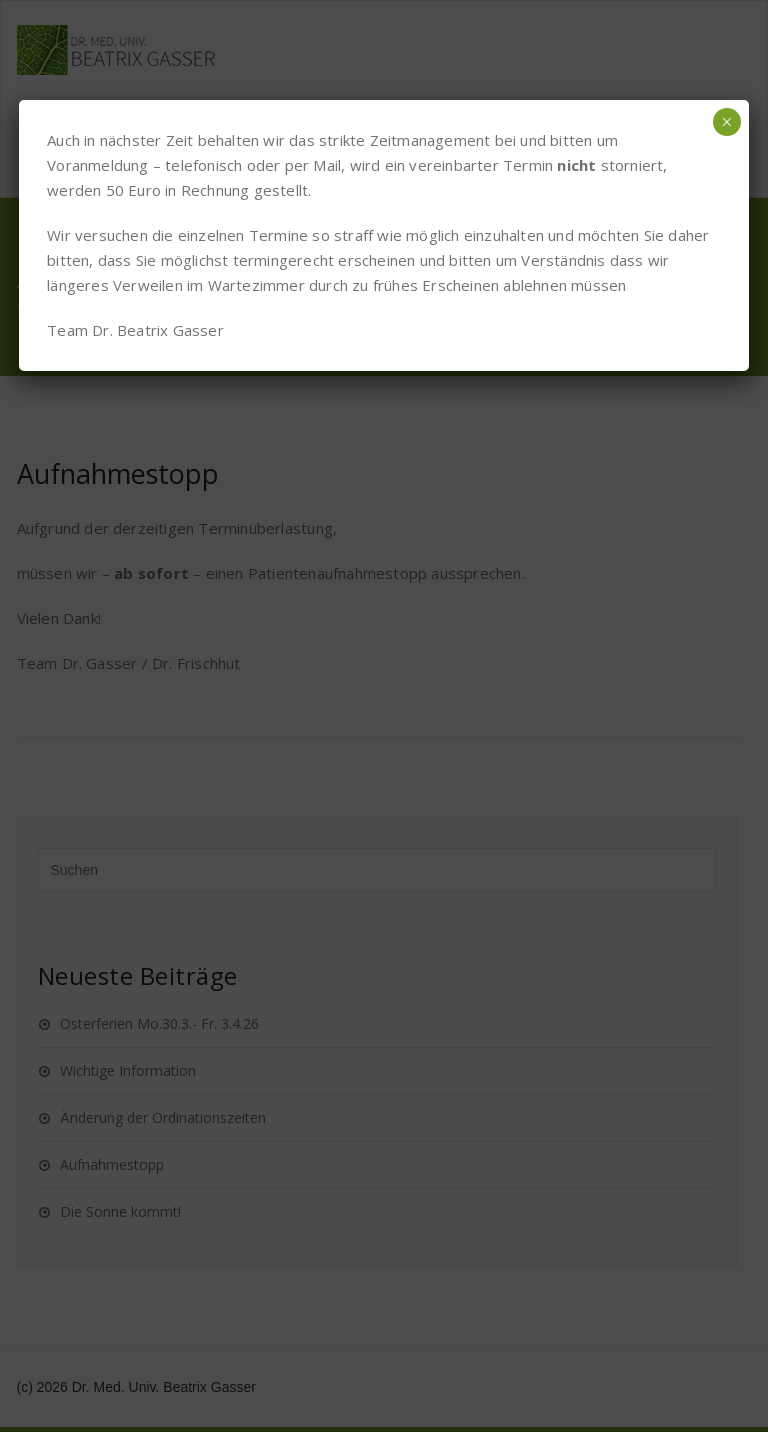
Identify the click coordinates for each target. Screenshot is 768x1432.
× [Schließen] (726, 122)
